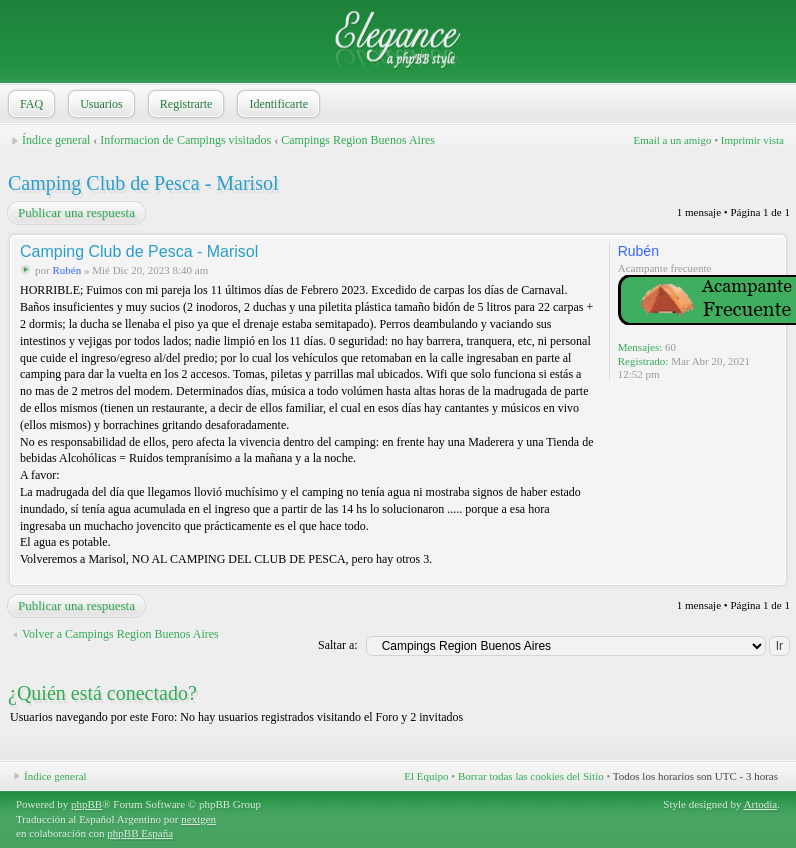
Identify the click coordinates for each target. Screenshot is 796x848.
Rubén (66, 270)
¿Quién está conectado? (102, 693)
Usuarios (99, 104)
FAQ (29, 104)
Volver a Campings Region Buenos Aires (120, 634)
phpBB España (140, 833)
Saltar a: (338, 645)
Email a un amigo (672, 140)
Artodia (761, 804)
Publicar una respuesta (75, 213)
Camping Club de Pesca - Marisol (143, 183)
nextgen (198, 819)
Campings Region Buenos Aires (358, 140)
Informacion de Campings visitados (185, 140)
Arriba (770, 574)
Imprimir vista (752, 140)
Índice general (56, 140)
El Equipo (426, 776)
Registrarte (184, 104)
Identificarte (276, 104)
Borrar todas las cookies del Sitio (531, 776)
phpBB (86, 804)
